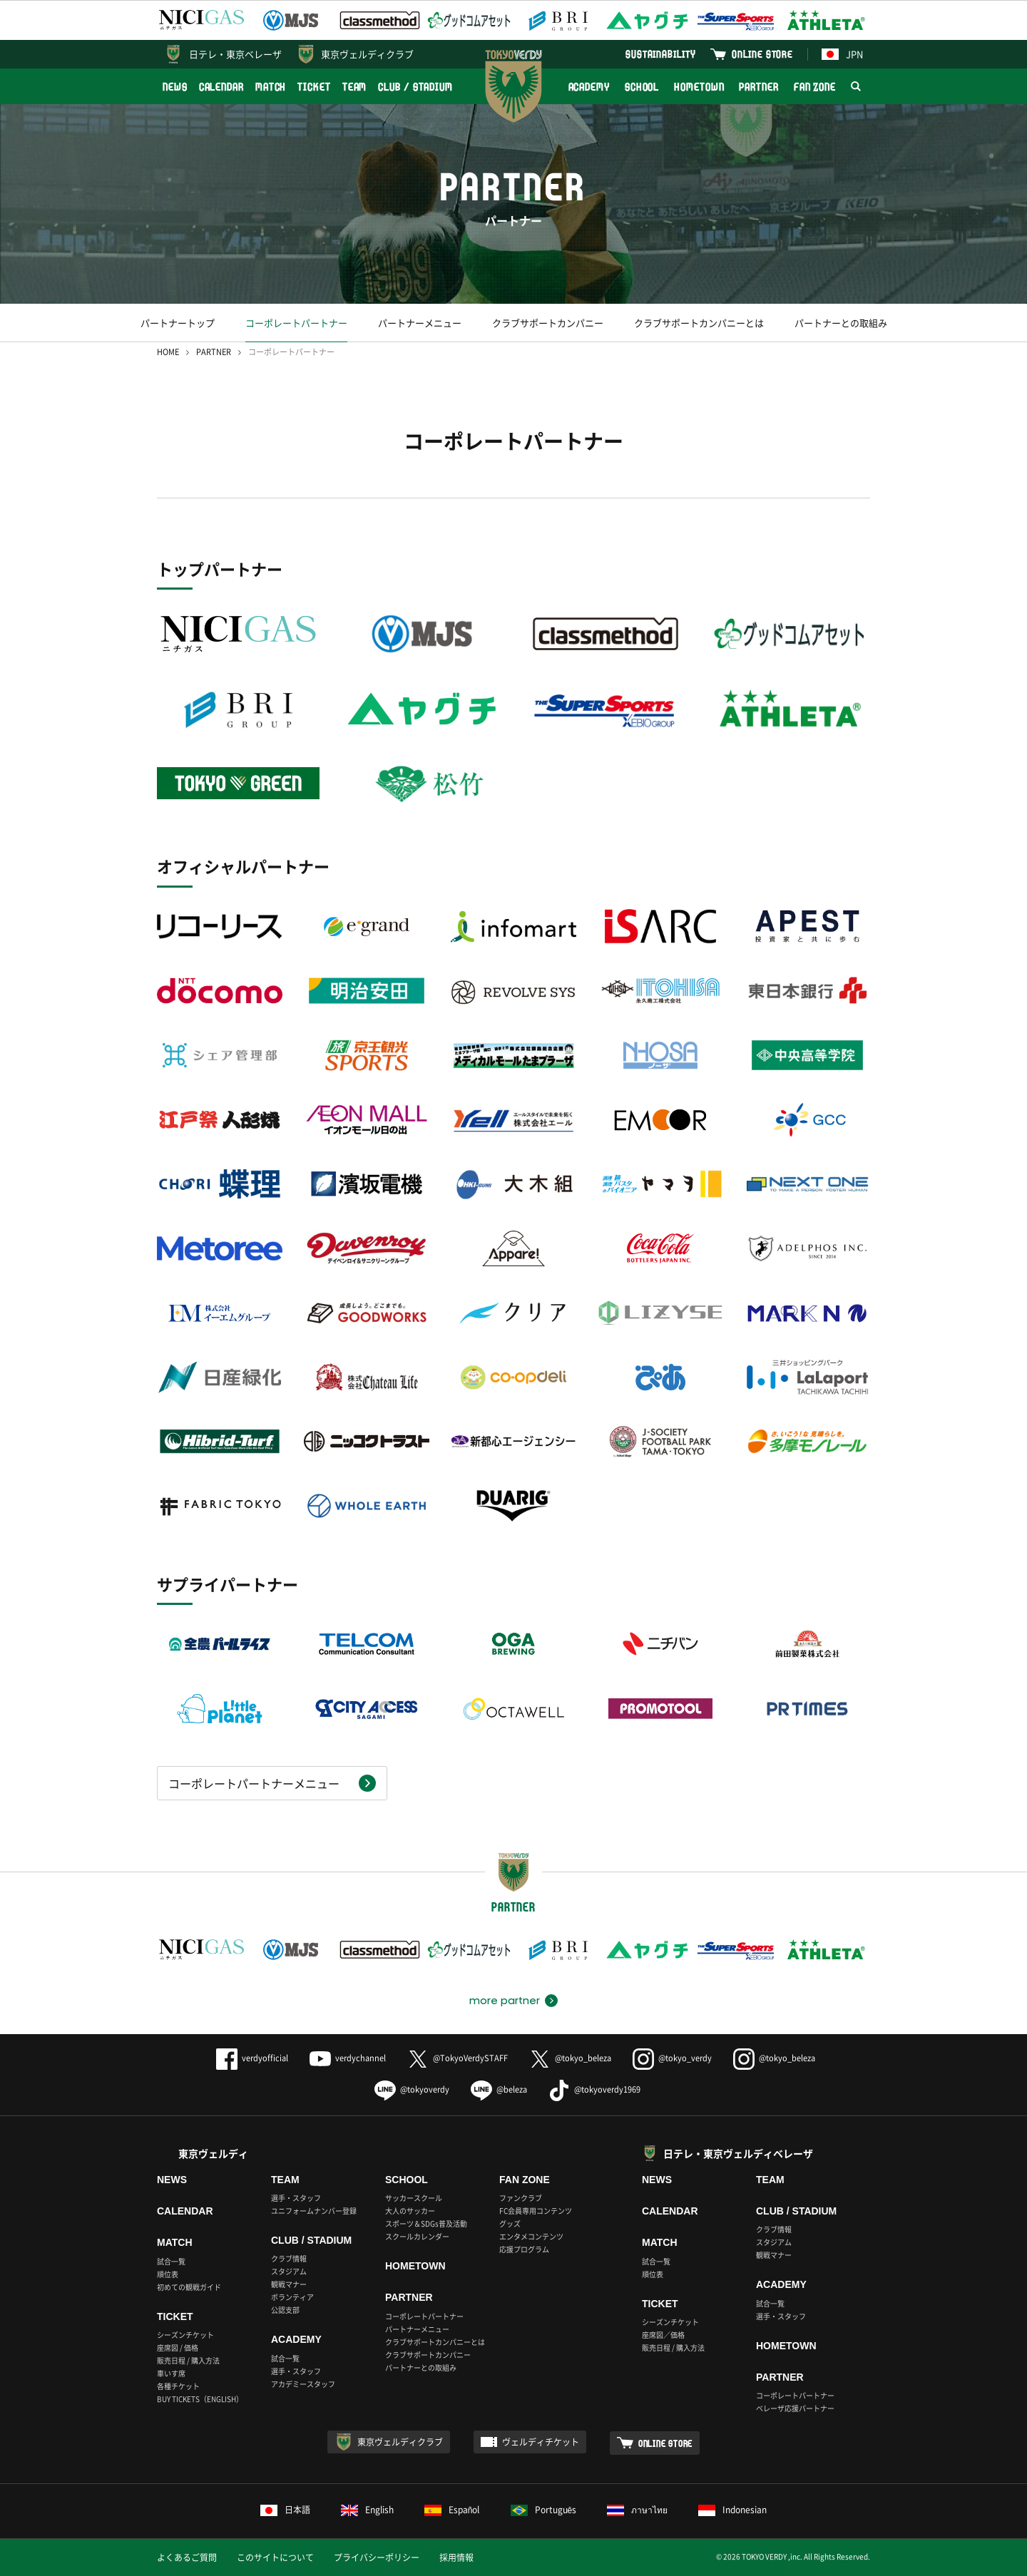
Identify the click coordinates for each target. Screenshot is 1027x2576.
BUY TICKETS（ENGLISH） (200, 2398)
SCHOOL (642, 86)
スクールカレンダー (417, 2236)
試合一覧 (171, 2261)
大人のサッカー (410, 2210)
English (367, 2509)
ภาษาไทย (637, 2509)
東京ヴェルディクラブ (367, 54)
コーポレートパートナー (296, 322)
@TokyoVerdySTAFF (457, 2058)
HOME (168, 352)
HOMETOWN (699, 86)
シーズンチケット (185, 2334)
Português (544, 2509)
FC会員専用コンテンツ (535, 2210)
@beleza (499, 2089)
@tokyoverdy (411, 2089)
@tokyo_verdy (672, 2058)
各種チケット (178, 2386)
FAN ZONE (815, 86)
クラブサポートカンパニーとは (699, 322)
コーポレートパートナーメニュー (253, 1783)
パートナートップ (177, 322)
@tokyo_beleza (570, 2058)
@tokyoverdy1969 (594, 2089)
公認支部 (285, 2309)
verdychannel (348, 2058)
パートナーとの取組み (840, 322)
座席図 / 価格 (177, 2347)
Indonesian (732, 2509)
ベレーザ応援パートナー (795, 2408)
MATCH (271, 86)
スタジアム (289, 2271)
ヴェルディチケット (540, 2442)
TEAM (354, 86)
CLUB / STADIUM (415, 86)
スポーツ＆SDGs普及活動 (426, 2223)
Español (452, 2509)
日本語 (285, 2509)
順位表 (167, 2274)
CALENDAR (221, 86)
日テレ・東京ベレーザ (235, 54)
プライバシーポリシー (376, 2557)
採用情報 (456, 2557)
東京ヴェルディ (213, 2153)
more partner (504, 2001)
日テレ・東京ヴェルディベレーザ (738, 2153)
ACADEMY (589, 86)
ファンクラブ (520, 2197)
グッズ (510, 2223)
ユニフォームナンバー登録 (314, 2210)
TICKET (313, 86)
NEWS (175, 86)
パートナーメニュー (419, 322)
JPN (842, 54)
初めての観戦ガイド (189, 2287)
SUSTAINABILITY (660, 53)
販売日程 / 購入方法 (188, 2360)
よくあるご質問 (187, 2557)
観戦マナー (289, 2284)
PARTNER (758, 86)
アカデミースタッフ (303, 2384)
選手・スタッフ (296, 2197)
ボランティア (292, 2297)
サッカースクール (413, 2197)
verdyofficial (252, 2058)
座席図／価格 (663, 2334)
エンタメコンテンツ (531, 2236)
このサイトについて (275, 2557)
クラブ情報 (289, 2258)
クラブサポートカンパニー (547, 322)
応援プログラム (524, 2249)
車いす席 (171, 2373)
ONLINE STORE (762, 53)
